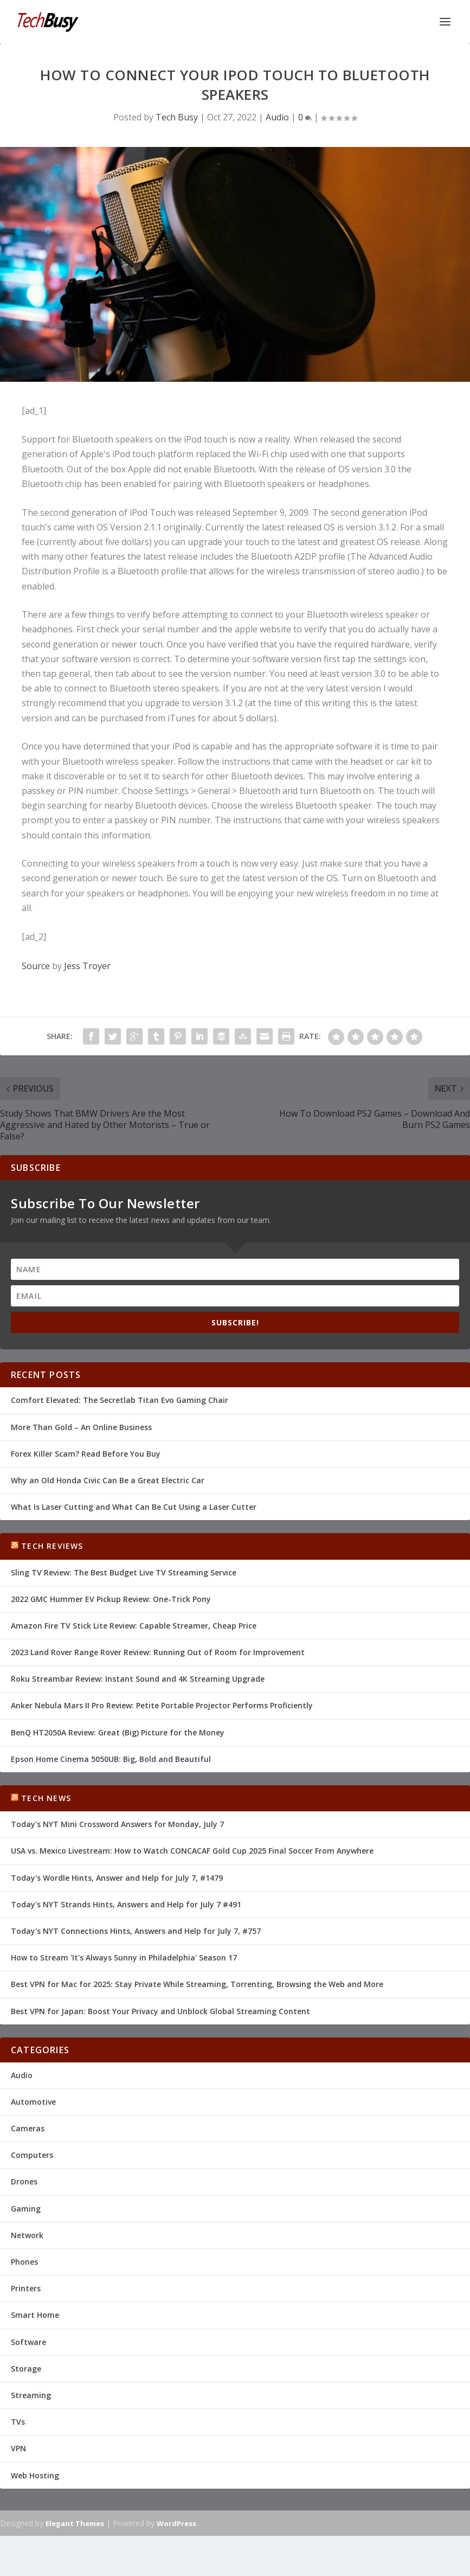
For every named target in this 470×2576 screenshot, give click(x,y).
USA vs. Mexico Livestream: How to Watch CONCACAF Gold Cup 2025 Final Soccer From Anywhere (192, 1851)
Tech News (46, 1798)
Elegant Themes (75, 2523)
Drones (24, 2181)
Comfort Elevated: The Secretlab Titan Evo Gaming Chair (119, 1400)
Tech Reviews (52, 1546)
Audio (277, 117)
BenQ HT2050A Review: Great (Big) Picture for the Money (117, 1732)
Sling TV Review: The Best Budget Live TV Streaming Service (123, 1572)
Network (27, 2235)
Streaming (31, 2395)
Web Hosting (35, 2475)
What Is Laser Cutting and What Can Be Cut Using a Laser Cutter (133, 1507)
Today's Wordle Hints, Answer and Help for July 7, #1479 (117, 1878)
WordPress (176, 2523)
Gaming (26, 2208)
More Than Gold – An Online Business (81, 1427)
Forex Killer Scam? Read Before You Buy (85, 1454)
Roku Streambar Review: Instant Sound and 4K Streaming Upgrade (138, 1679)
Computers (32, 2155)
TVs (18, 2422)
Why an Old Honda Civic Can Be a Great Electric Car (107, 1480)
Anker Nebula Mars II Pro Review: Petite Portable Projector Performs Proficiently (162, 1705)
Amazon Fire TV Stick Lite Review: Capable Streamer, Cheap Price (133, 1625)
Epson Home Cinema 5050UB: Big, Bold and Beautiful (111, 1759)
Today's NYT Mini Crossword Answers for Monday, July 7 (117, 1824)
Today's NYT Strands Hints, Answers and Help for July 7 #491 (126, 1904)
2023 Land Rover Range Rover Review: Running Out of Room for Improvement (158, 1652)
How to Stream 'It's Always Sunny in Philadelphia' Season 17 (124, 1957)
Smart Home (35, 2315)
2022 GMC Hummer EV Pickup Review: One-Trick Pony (111, 1599)
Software (28, 2342)
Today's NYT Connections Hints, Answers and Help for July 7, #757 (136, 1931)
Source (36, 966)
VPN (18, 2448)
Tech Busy (177, 117)
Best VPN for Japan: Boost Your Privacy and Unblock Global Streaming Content (160, 2011)
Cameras (27, 2128)
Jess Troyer (87, 966)
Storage (26, 2368)
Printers (26, 2288)
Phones (24, 2262)
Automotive (33, 2102)
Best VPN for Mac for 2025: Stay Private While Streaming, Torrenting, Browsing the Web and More (197, 1984)
